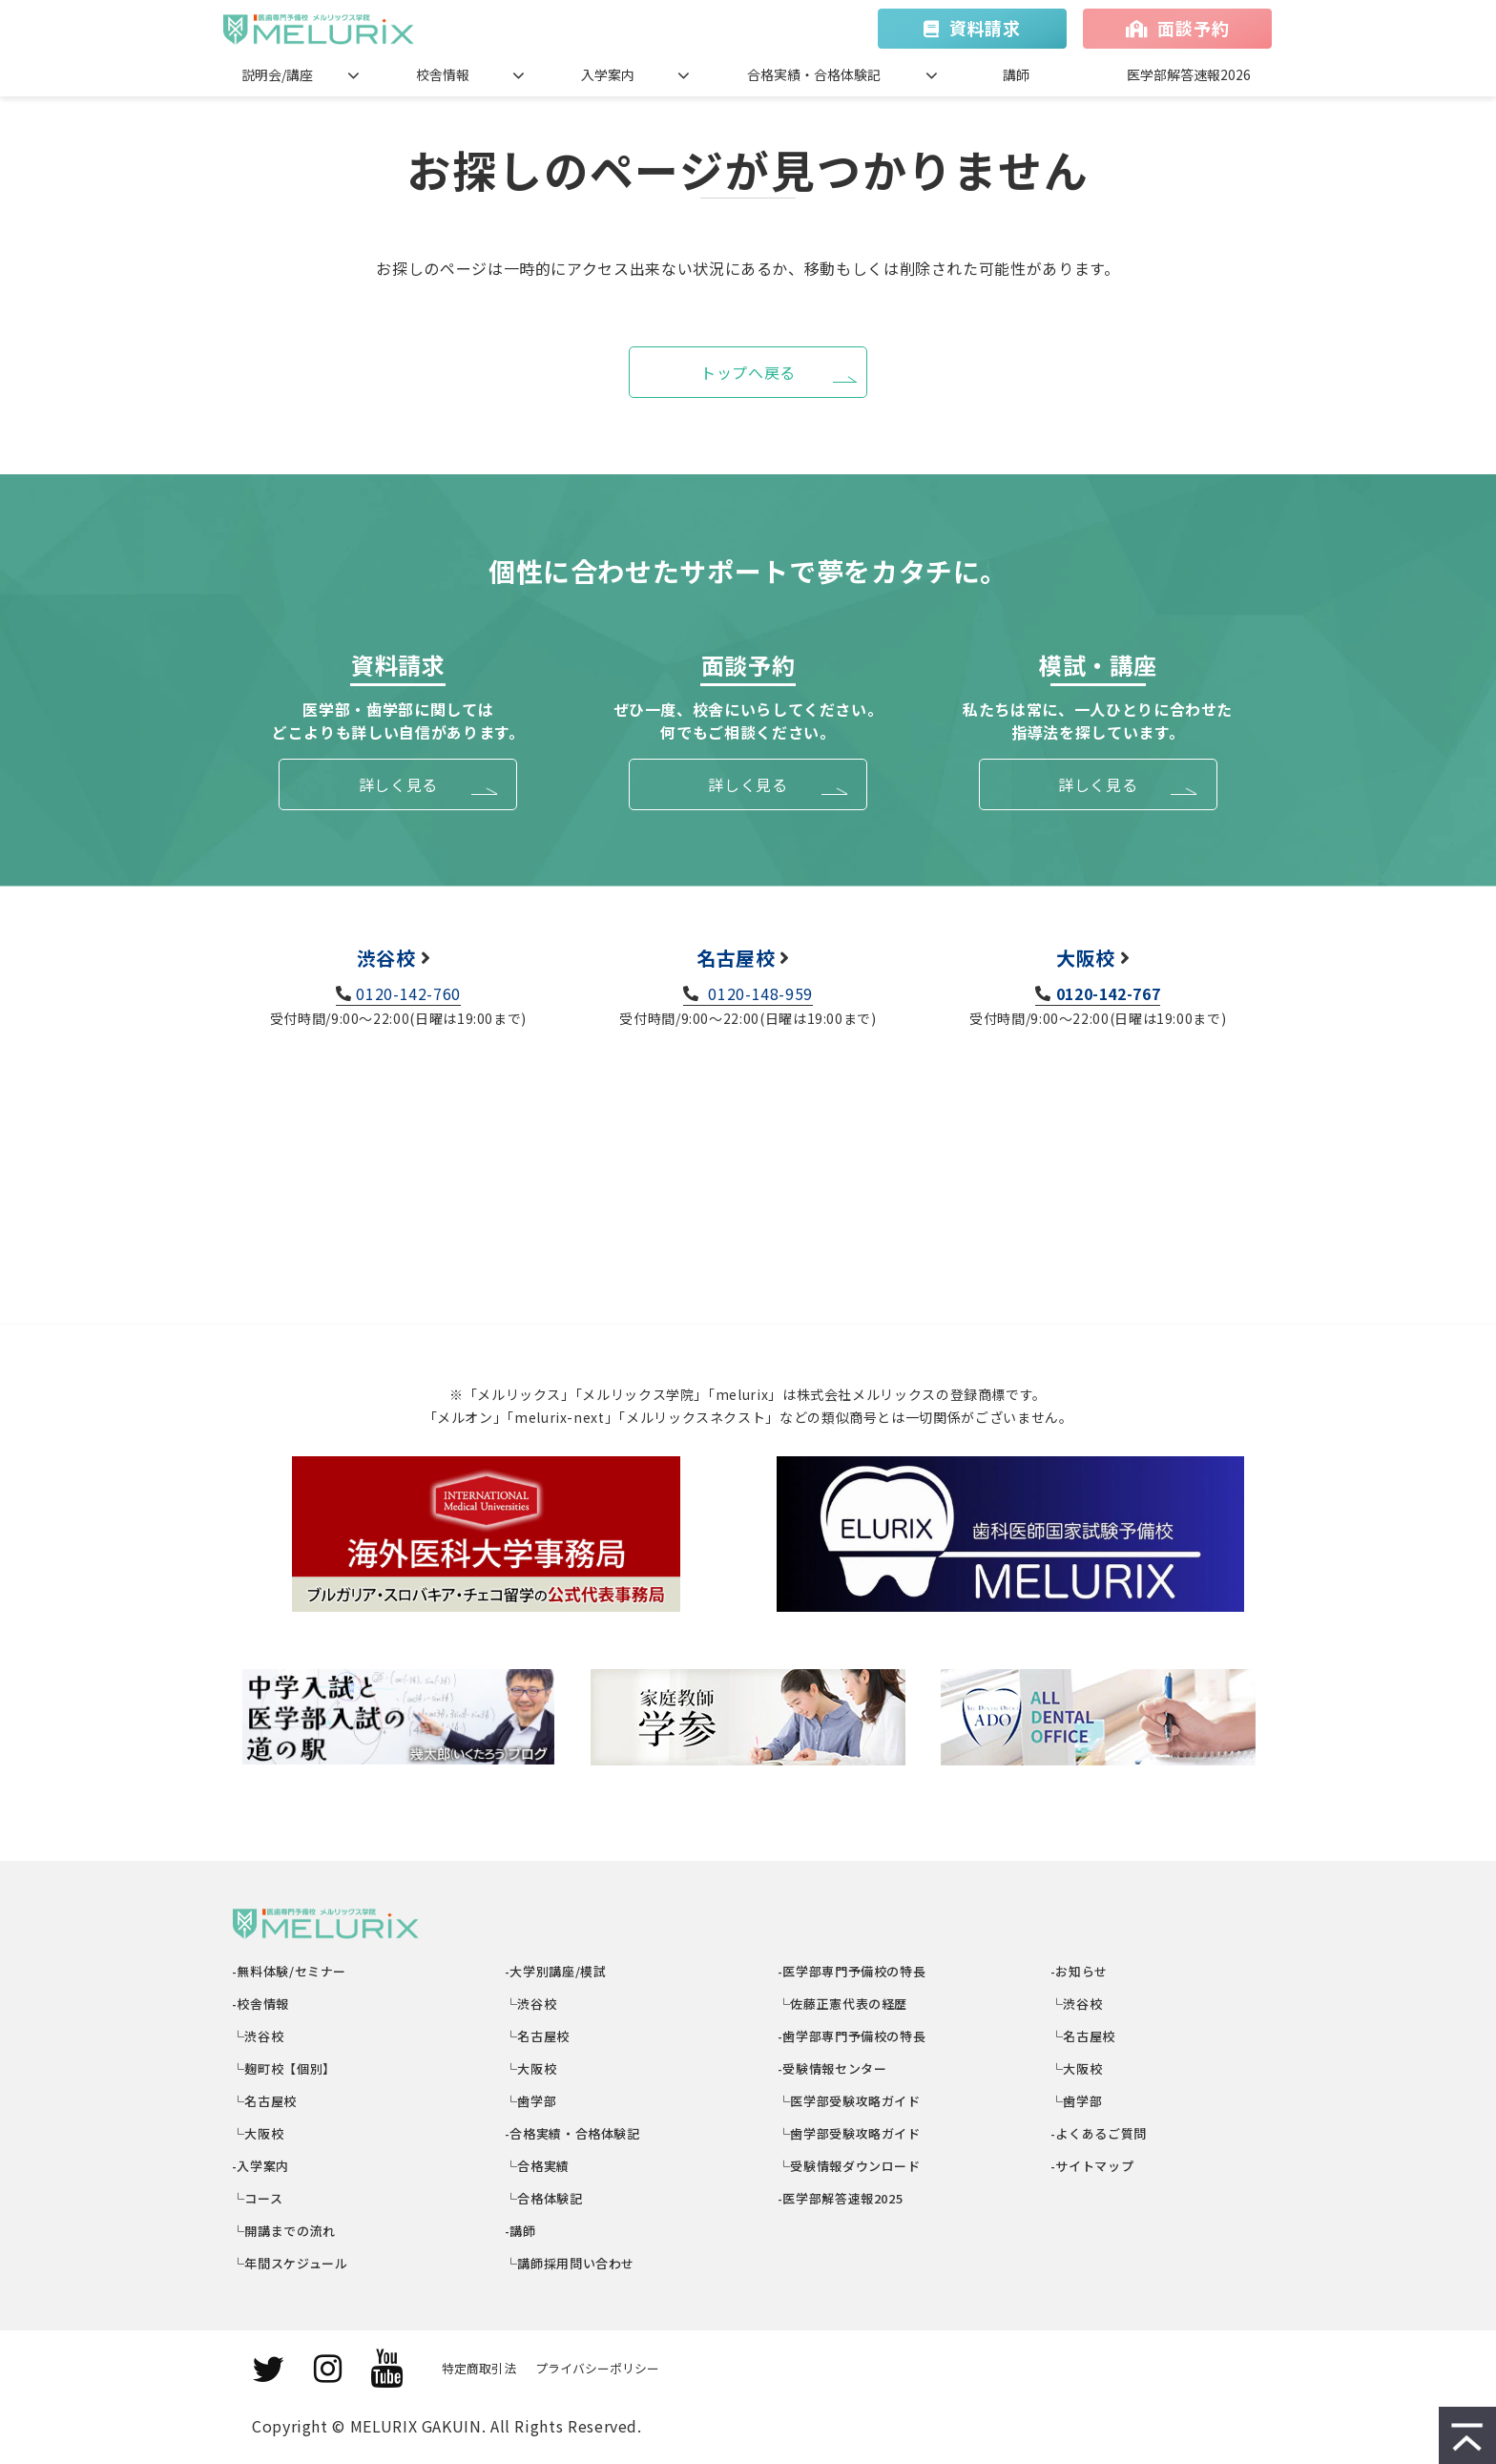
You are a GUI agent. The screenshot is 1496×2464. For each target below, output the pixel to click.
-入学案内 (261, 2166)
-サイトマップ (1092, 2166)
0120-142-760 (408, 993)
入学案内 (607, 74)
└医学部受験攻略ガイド (850, 2101)
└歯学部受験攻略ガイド (850, 2133)
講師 (1016, 74)
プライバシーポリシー (597, 2368)
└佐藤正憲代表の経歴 (843, 2003)
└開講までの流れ (284, 2231)
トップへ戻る (748, 372)
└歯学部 (531, 2101)
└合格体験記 (544, 2198)
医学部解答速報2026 (1189, 74)
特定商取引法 (479, 2368)
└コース (257, 2198)
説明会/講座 (277, 74)
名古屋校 (736, 957)
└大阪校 (258, 2133)
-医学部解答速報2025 (841, 2198)
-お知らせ (1079, 1971)
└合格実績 (538, 2166)
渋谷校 (386, 957)
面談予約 (1193, 27)
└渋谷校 (258, 2036)
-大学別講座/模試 (556, 1971)
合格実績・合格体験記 (814, 74)
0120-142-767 (1108, 993)
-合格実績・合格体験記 (573, 2133)
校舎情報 (442, 74)
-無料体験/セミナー (289, 1971)
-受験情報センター (832, 2068)
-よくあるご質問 (1099, 2133)
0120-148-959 (758, 993)
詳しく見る (398, 784)
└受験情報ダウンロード (850, 2166)
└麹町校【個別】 (284, 2068)
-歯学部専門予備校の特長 (852, 2036)
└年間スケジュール (290, 2263)
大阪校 (1085, 957)
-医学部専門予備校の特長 (852, 1971)
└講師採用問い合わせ (570, 2263)
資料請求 (985, 27)
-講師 (521, 2231)
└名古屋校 (265, 2101)
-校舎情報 (261, 2003)
